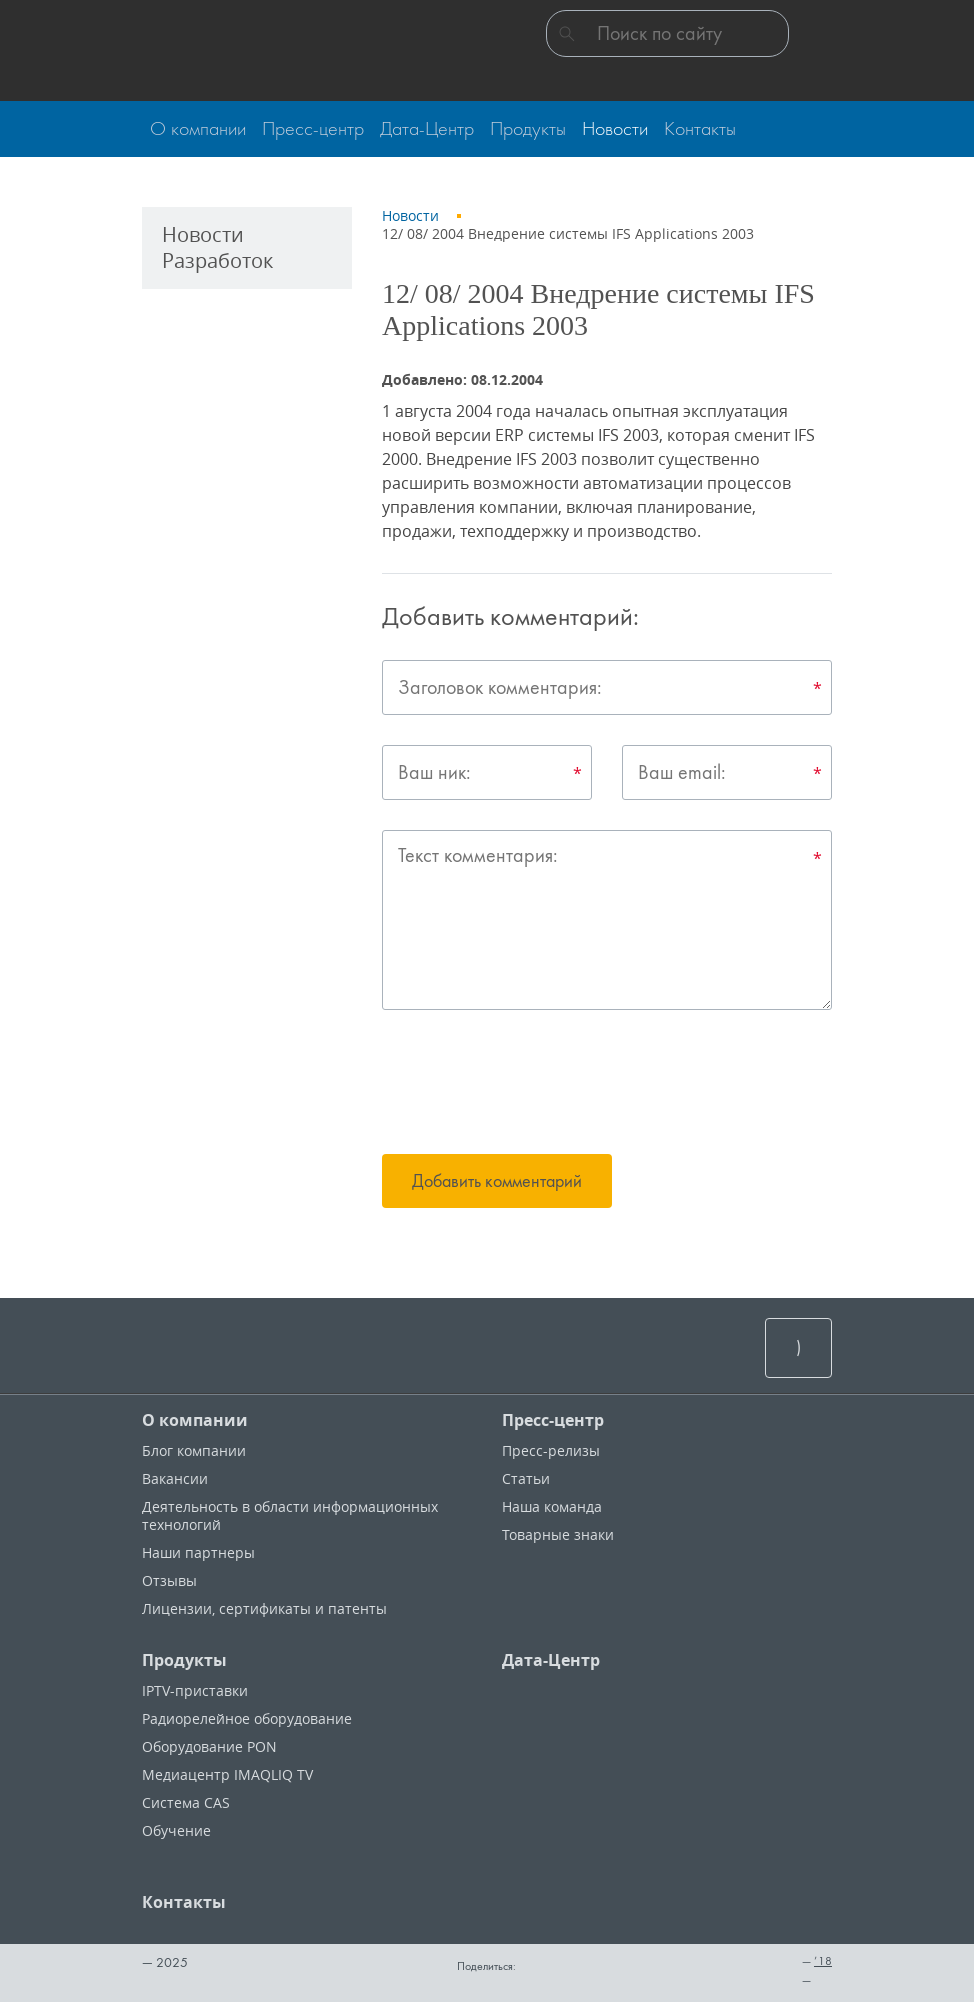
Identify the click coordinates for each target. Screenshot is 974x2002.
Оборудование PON (209, 1746)
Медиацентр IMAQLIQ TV (227, 1774)
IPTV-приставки (195, 1690)
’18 (823, 1961)
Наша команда (552, 1506)
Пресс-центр (553, 1420)
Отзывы (169, 1580)
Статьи (526, 1478)
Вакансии (175, 1478)
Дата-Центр (551, 1660)
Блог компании (194, 1450)
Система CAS (186, 1802)
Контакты (184, 1902)
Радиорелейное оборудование (247, 1718)
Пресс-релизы (551, 1450)
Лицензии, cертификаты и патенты (264, 1608)
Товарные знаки (558, 1534)
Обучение (176, 1830)
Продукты (184, 1660)
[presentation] (534, 1085)
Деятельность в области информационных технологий (290, 1515)
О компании (195, 1420)
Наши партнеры (198, 1552)
